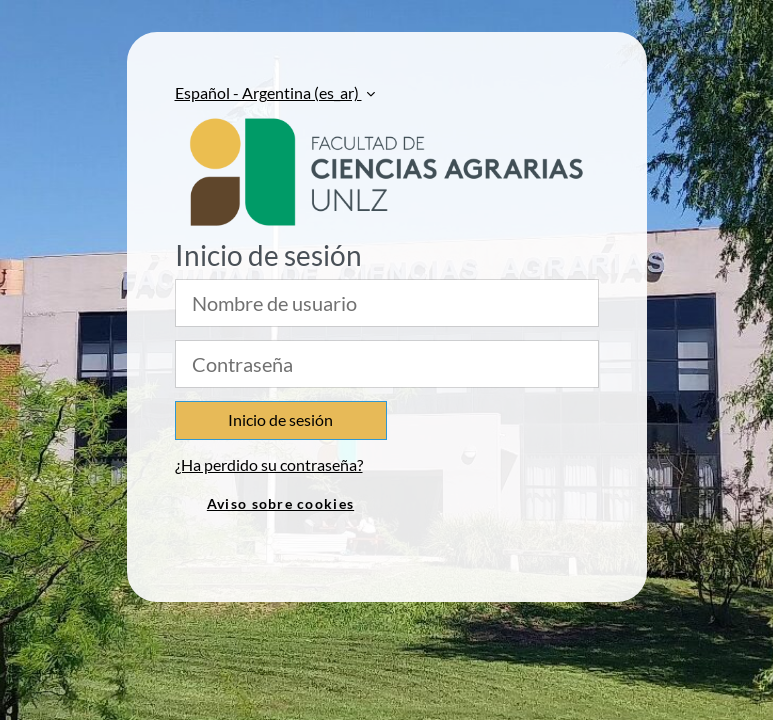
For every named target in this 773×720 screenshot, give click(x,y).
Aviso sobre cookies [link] (280, 503)
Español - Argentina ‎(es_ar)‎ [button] (268, 92)
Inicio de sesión (280, 419)
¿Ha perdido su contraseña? (269, 464)
